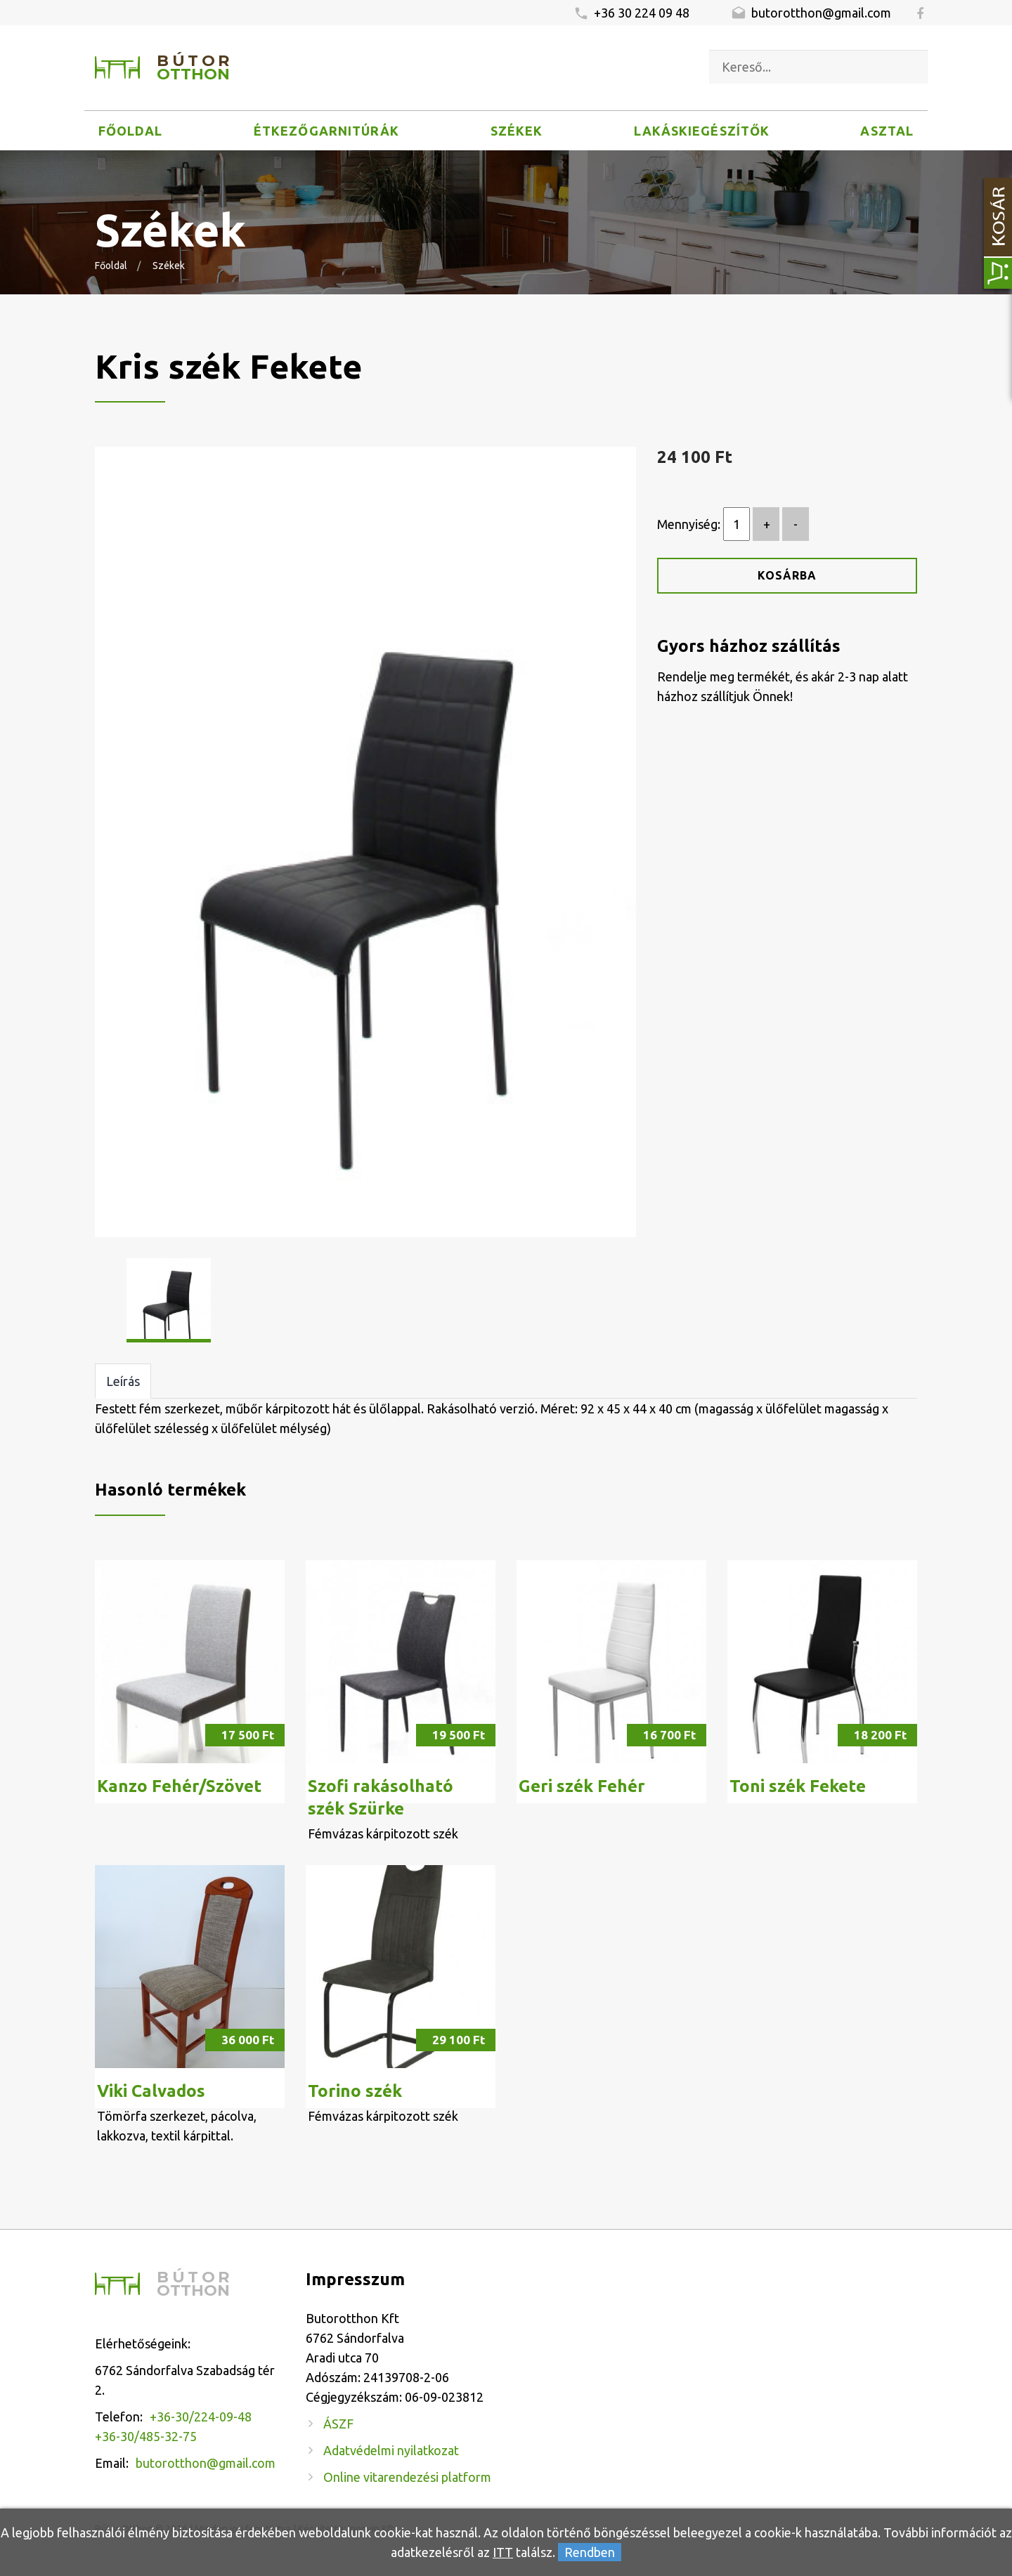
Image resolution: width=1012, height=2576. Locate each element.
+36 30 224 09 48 (631, 13)
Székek (517, 131)
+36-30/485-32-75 (146, 2436)
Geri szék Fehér (582, 1786)
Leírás (123, 1381)
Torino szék (355, 2090)
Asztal (886, 131)
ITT (503, 2552)
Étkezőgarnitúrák (326, 131)
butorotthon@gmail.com (811, 13)
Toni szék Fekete (797, 1786)
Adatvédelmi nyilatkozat (391, 2450)
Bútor (195, 68)
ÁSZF (338, 2424)
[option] (365, 842)
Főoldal (130, 131)
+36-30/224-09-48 (201, 2417)
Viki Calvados (151, 2090)
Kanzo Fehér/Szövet (179, 1786)
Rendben (589, 2552)
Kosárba (787, 575)
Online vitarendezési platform (407, 2477)
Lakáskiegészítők (702, 131)
